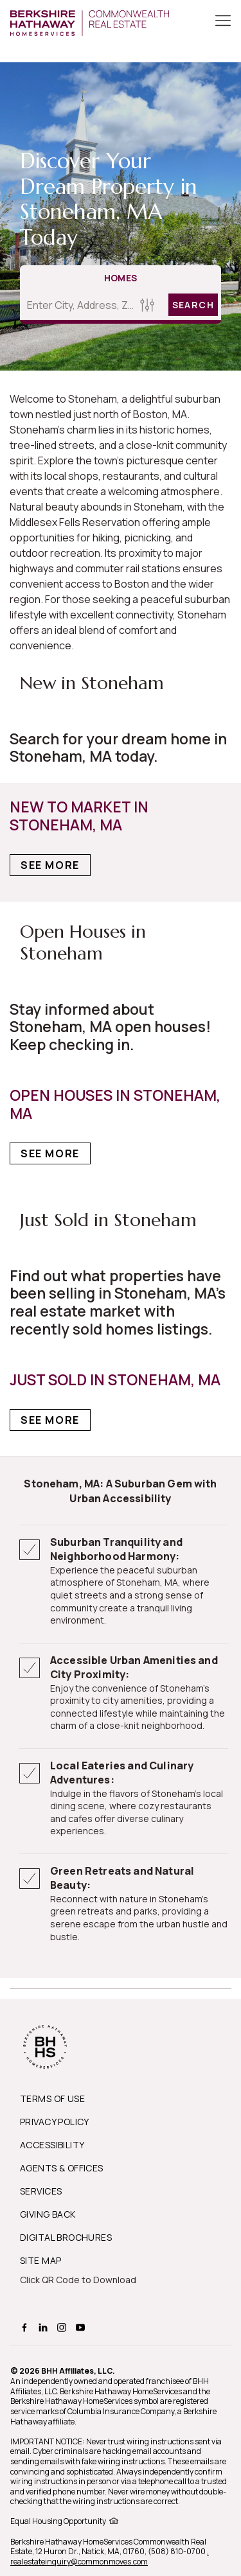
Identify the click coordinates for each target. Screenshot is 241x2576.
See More (50, 865)
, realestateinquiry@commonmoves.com (109, 2556)
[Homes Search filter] (147, 305)
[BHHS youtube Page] (82, 2326)
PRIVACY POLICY (54, 2122)
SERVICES (41, 2191)
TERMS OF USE (52, 2098)
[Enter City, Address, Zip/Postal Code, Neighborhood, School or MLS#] (78, 305)
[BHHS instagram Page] (63, 2326)
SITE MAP (40, 2260)
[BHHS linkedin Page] (45, 2326)
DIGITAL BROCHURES (66, 2237)
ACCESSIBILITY (52, 2145)
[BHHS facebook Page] (26, 2326)
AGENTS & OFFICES (61, 2168)
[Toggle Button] (223, 22)
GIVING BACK (48, 2214)
